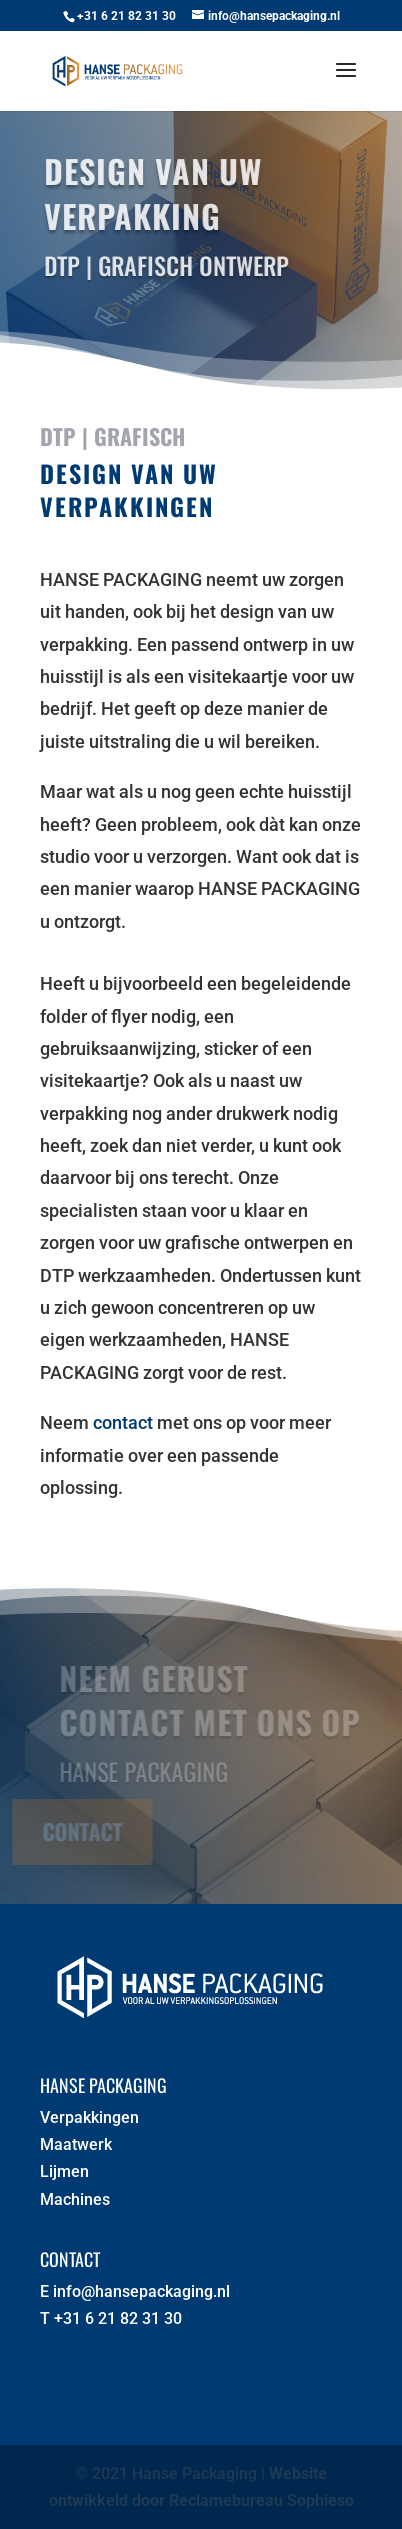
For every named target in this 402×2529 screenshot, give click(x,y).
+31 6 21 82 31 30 (118, 2318)
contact (123, 1422)
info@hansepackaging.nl (141, 2291)
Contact (79, 1831)
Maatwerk (76, 2144)
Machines (75, 2199)
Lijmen (64, 2171)
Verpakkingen (89, 2117)
